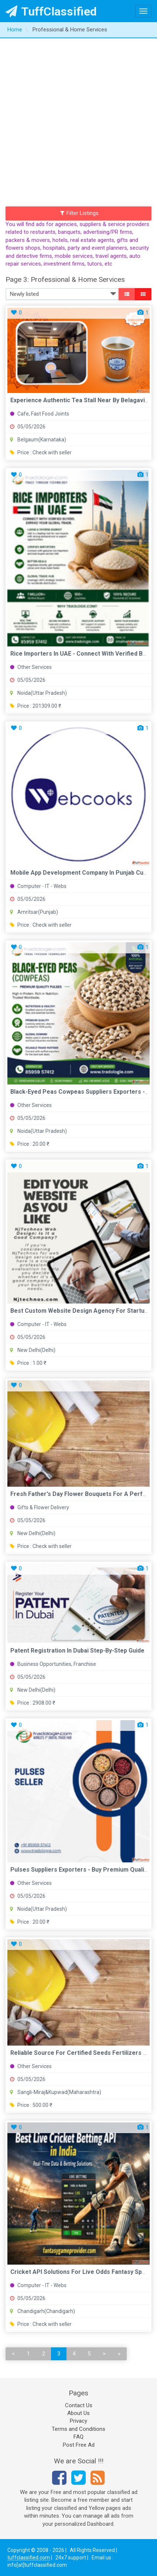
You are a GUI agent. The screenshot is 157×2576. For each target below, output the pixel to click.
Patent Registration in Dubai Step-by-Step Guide (77, 1650)
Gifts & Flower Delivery (39, 1507)
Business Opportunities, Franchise (53, 1664)
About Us (78, 2413)
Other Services (31, 667)
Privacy (78, 2421)
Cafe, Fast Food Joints (39, 414)
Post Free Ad (79, 2445)
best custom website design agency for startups (80, 1310)
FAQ (78, 2436)
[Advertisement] (78, 120)
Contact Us (78, 2405)
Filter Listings (79, 213)
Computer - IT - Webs (38, 886)
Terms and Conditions (78, 2429)
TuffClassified (51, 11)
